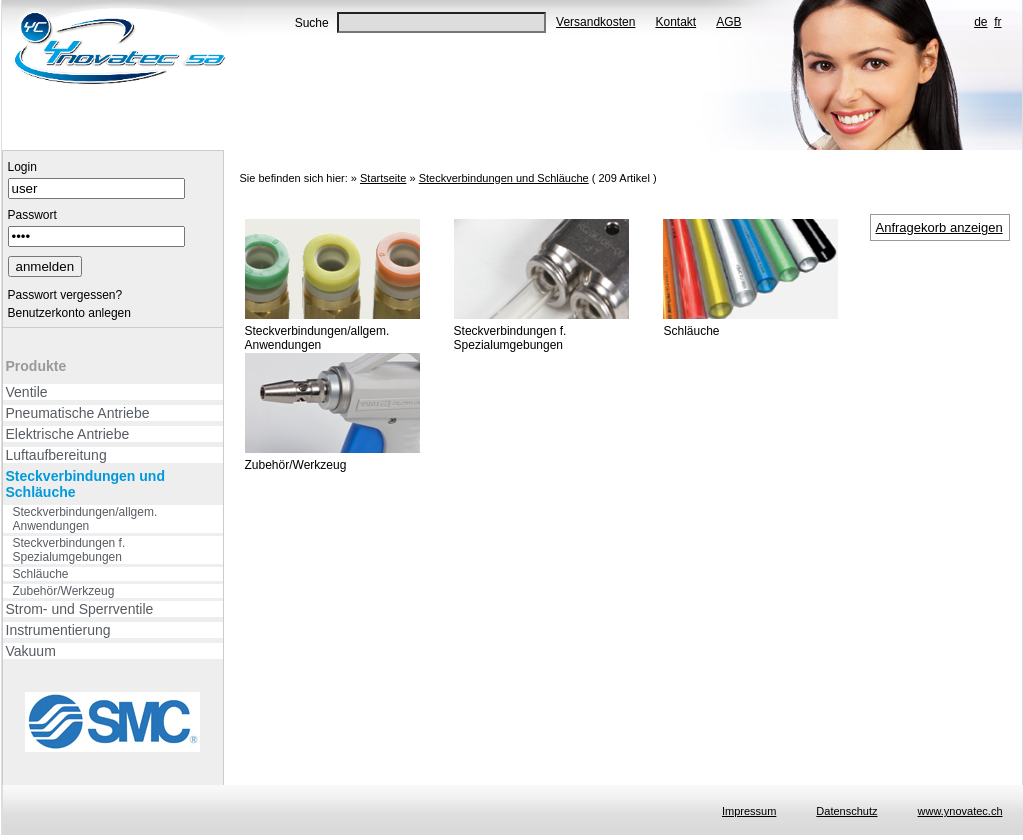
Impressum (749, 811)
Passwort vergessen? (65, 295)
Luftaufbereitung (56, 455)
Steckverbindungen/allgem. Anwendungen (85, 519)
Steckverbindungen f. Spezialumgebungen (69, 550)
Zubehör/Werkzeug (64, 591)
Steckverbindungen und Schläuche (85, 484)
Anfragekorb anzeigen (939, 227)
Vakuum (31, 651)
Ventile (27, 392)
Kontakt (675, 22)
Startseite (383, 178)
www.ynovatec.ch (960, 811)
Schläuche (41, 574)
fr (997, 22)
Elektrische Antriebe (68, 434)
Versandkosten (595, 22)
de (980, 22)
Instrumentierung (58, 630)
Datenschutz (846, 811)
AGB (728, 22)
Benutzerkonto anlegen (69, 313)
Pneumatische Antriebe (78, 413)
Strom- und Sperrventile (80, 609)
